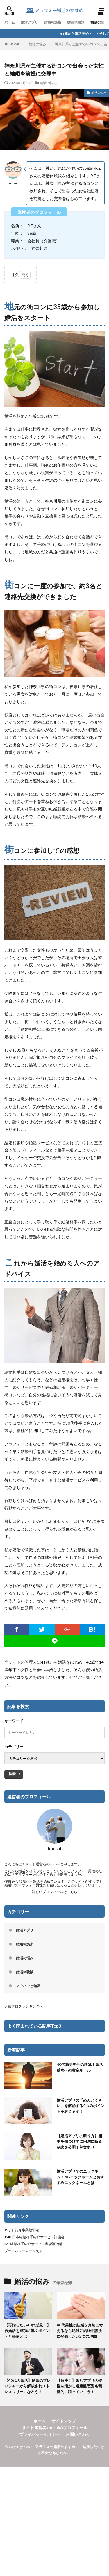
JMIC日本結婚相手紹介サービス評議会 (34, 2237)
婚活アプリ (29, 22)
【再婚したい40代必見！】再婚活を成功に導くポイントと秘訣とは (27, 2331)
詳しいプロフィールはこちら (54, 1892)
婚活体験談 (76, 22)
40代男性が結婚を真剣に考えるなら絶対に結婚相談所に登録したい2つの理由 (80, 2331)
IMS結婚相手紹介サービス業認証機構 (33, 2244)
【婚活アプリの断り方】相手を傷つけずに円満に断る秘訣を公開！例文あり (79, 2141)
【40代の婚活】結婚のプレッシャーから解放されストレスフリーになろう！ (27, 2386)
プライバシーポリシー (39, 2434)
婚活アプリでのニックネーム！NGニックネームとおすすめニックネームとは (80, 2177)
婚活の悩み (99, 22)
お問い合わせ (78, 2434)
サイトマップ (63, 2420)
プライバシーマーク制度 (23, 2251)
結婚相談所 (52, 22)
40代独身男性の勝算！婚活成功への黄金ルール (80, 2067)
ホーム (9, 22)
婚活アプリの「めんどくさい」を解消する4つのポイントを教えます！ (80, 2106)
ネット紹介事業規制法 (21, 2230)
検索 (12, 1774)
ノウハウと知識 (28, 1986)
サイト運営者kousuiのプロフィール (54, 2427)
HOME (14, 44)
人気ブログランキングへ (23, 2006)
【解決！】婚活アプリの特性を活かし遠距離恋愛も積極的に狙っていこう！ (79, 2386)
